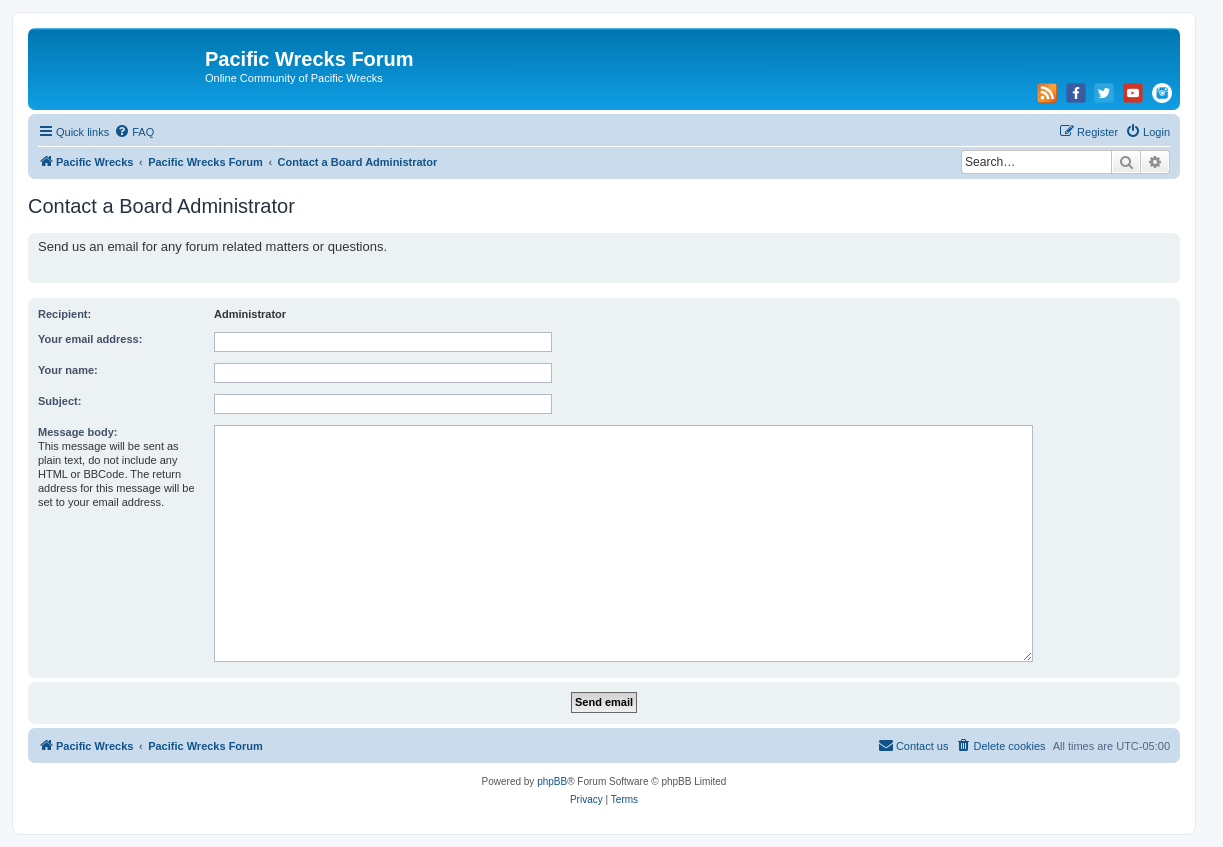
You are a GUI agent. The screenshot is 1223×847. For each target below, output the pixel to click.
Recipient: (64, 314)
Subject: (59, 401)
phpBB (552, 781)
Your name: (68, 370)
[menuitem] (134, 132)
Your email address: (90, 339)
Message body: (77, 432)
